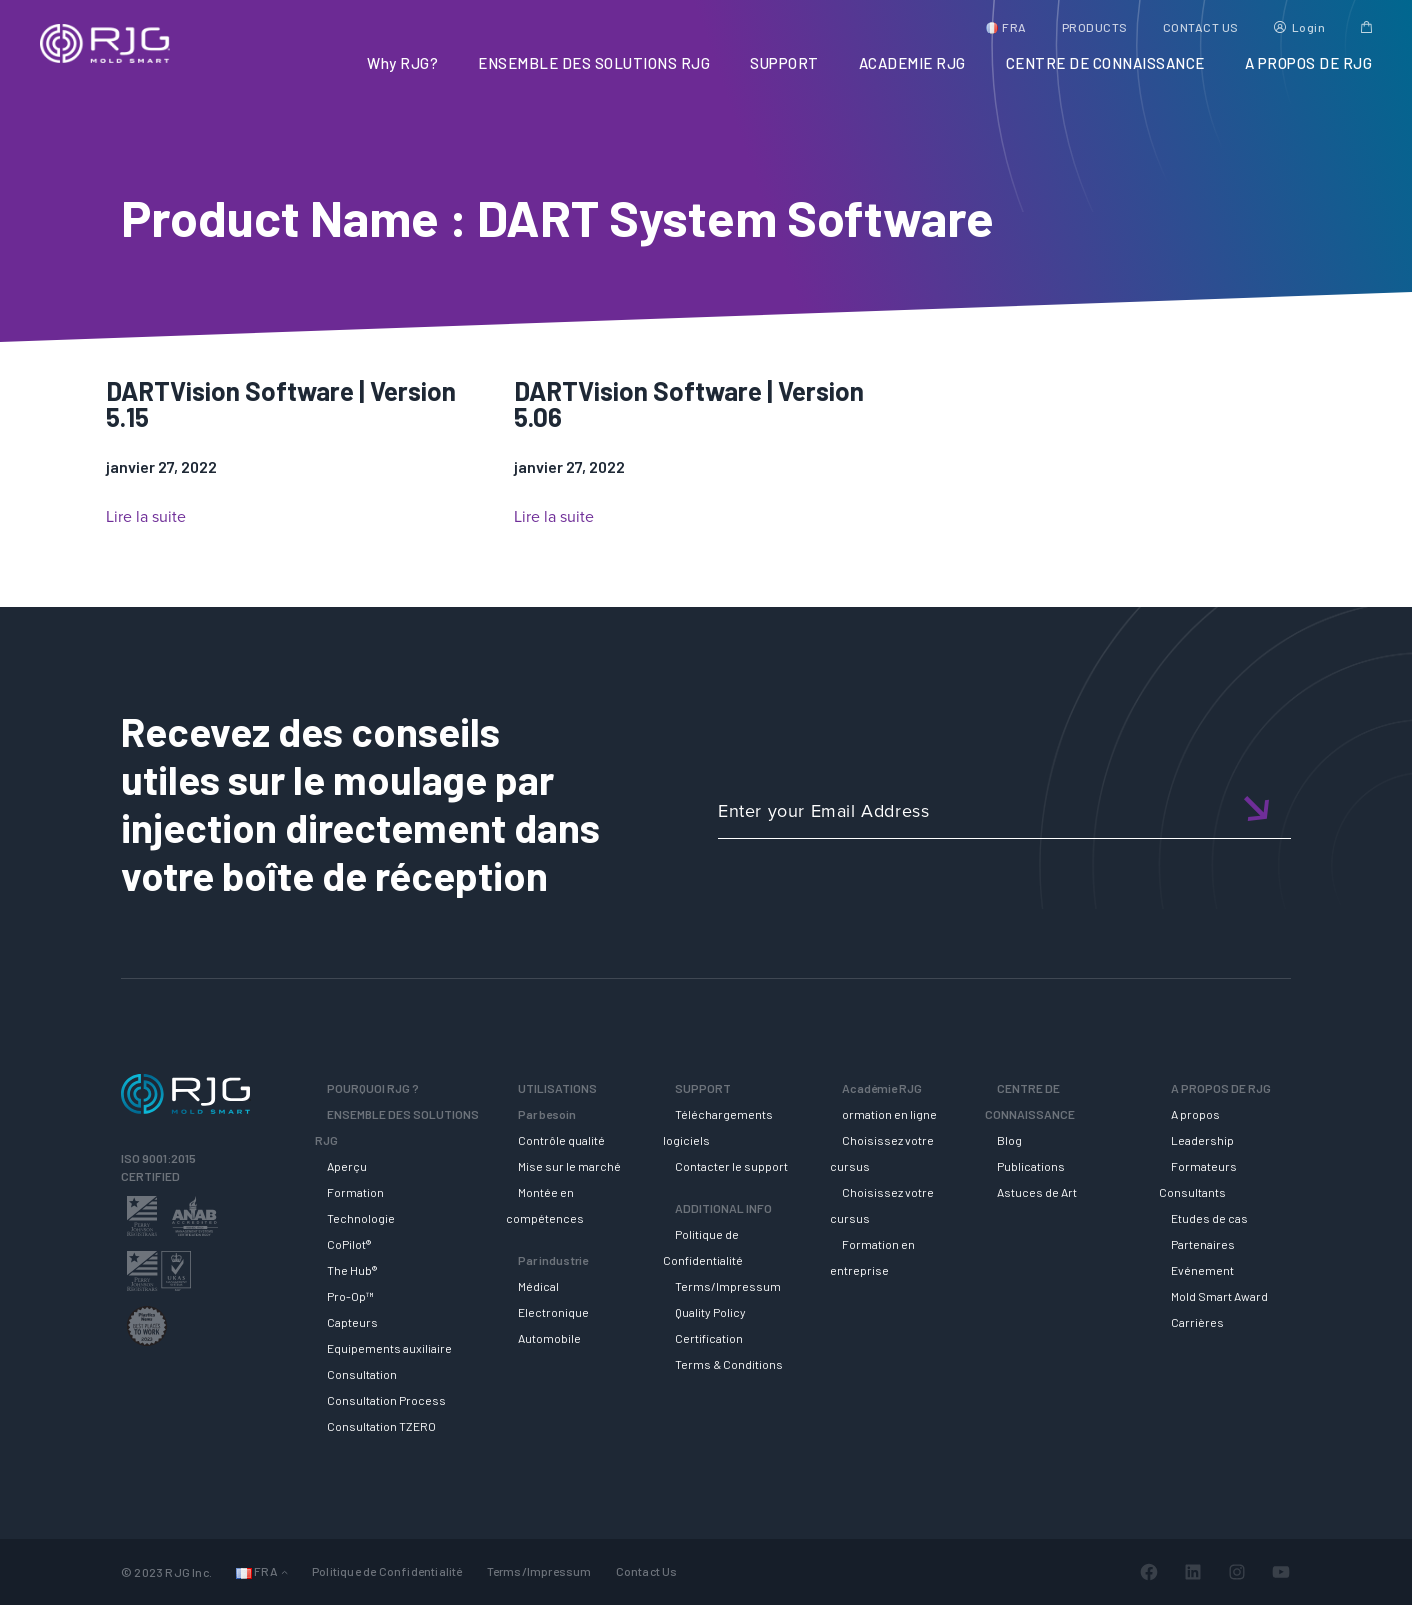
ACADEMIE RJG (912, 63)
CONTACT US (1201, 27)
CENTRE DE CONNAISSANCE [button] (1105, 63)
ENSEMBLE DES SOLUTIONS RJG (594, 63)
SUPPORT (784, 63)
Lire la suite (146, 517)
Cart (1366, 27)
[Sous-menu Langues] (284, 1571)
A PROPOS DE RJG (1309, 63)
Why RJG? (402, 63)
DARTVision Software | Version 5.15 (281, 404)
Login (1309, 27)
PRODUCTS (1095, 27)
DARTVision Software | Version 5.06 (689, 404)
